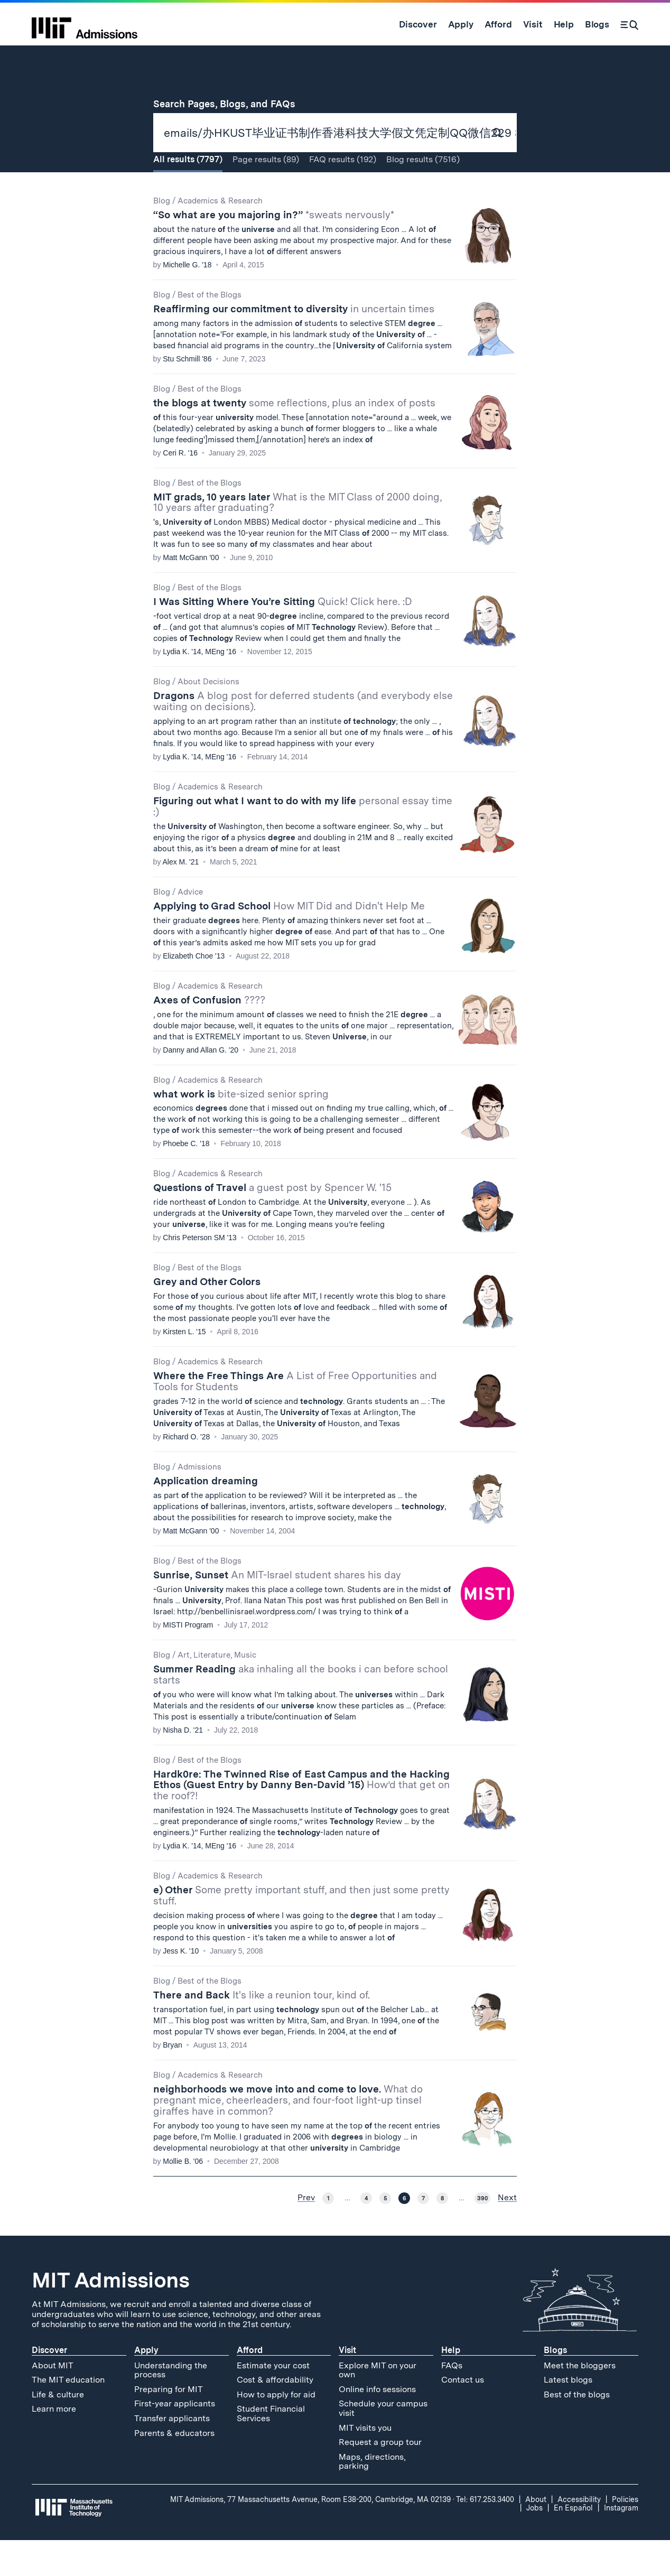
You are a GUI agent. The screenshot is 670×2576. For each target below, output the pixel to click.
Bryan (172, 2080)
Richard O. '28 (186, 1472)
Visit (347, 2385)
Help (450, 2385)
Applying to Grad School (289, 941)
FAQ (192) (342, 195)
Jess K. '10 (181, 1986)
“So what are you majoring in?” (273, 250)
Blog (161, 236)
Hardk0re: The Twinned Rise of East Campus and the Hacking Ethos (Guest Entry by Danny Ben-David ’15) (301, 1820)
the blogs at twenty (294, 438)
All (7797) (187, 195)
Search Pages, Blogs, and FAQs (230, 103)
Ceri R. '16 (180, 488)
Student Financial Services (271, 2449)
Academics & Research (220, 236)
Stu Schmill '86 (187, 394)
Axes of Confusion (209, 1035)
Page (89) (265, 195)
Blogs (555, 2385)
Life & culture (58, 2430)
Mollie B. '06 (183, 2196)
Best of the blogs (577, 2430)
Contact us (462, 2415)
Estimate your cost (273, 2401)
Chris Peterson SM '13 (200, 1273)
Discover (49, 2385)
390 (482, 2233)
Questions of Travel (272, 1223)
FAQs (451, 2401)
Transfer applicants (172, 2454)
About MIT (52, 2401)
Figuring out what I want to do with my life (302, 841)
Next (507, 2233)
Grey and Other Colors (206, 1317)
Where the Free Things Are (295, 1416)
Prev (306, 2233)
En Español (573, 2543)
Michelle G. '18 (187, 300)
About (535, 2535)
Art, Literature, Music (217, 1690)
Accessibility (579, 2535)
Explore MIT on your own (377, 2405)
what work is (241, 1129)
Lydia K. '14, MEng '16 (199, 687)
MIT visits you (365, 2463)
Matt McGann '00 (191, 593)
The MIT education (68, 2415)
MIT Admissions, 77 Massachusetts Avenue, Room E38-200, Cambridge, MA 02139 (310, 2535)
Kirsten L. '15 (184, 1367)
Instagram (621, 2543)
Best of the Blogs (209, 330)
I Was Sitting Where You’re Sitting (282, 637)
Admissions (199, 1502)
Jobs (534, 2543)
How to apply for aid (276, 2430)
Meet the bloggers (580, 2401)
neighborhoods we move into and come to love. (288, 2135)
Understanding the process (170, 2405)
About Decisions (208, 717)
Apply (146, 2385)
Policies (625, 2535)
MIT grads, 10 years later (297, 538)
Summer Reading (300, 1710)
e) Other (301, 1930)
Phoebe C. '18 (186, 1179)
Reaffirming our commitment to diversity (293, 344)
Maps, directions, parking (372, 2497)
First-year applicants (174, 2439)
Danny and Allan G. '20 (200, 1085)
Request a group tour (380, 2477)
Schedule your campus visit (383, 2443)
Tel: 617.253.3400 (485, 2535)
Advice (190, 927)
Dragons (303, 736)
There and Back (261, 2030)
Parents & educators (174, 2468)
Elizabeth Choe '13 (194, 991)
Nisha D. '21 (183, 1765)
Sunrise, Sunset (277, 1610)
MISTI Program (188, 1660)
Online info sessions (377, 2425)
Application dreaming (205, 1516)
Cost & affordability (275, 2415)
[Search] (629, 24)
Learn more (54, 2444)
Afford (250, 2385)
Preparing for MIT (168, 2425)
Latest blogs (568, 2415)
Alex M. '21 (181, 897)
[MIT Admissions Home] (84, 24)
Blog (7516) (423, 195)
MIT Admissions (110, 2315)
